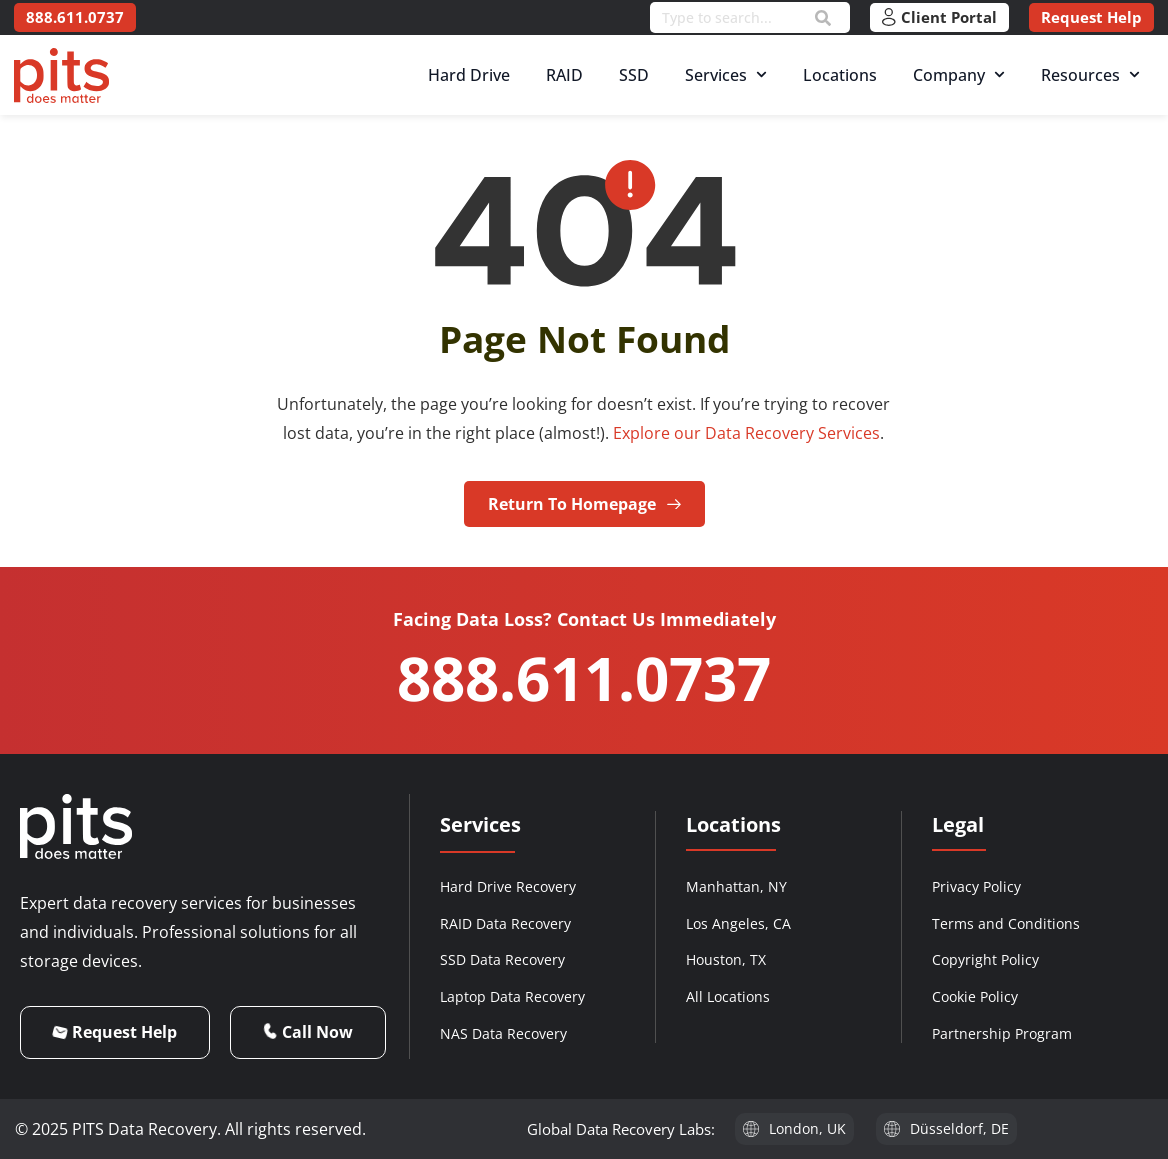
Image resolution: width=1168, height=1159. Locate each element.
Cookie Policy (975, 996)
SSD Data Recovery (502, 959)
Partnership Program (1002, 1033)
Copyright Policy (985, 959)
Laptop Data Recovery (512, 996)
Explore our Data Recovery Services (746, 433)
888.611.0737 (584, 678)
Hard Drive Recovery (508, 886)
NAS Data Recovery (503, 1033)
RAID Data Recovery (505, 923)
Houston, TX (726, 959)
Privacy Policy (976, 886)
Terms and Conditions (1006, 923)
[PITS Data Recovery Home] (61, 75)
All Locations (728, 996)
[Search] (823, 18)
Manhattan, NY (736, 886)
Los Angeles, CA (738, 923)
